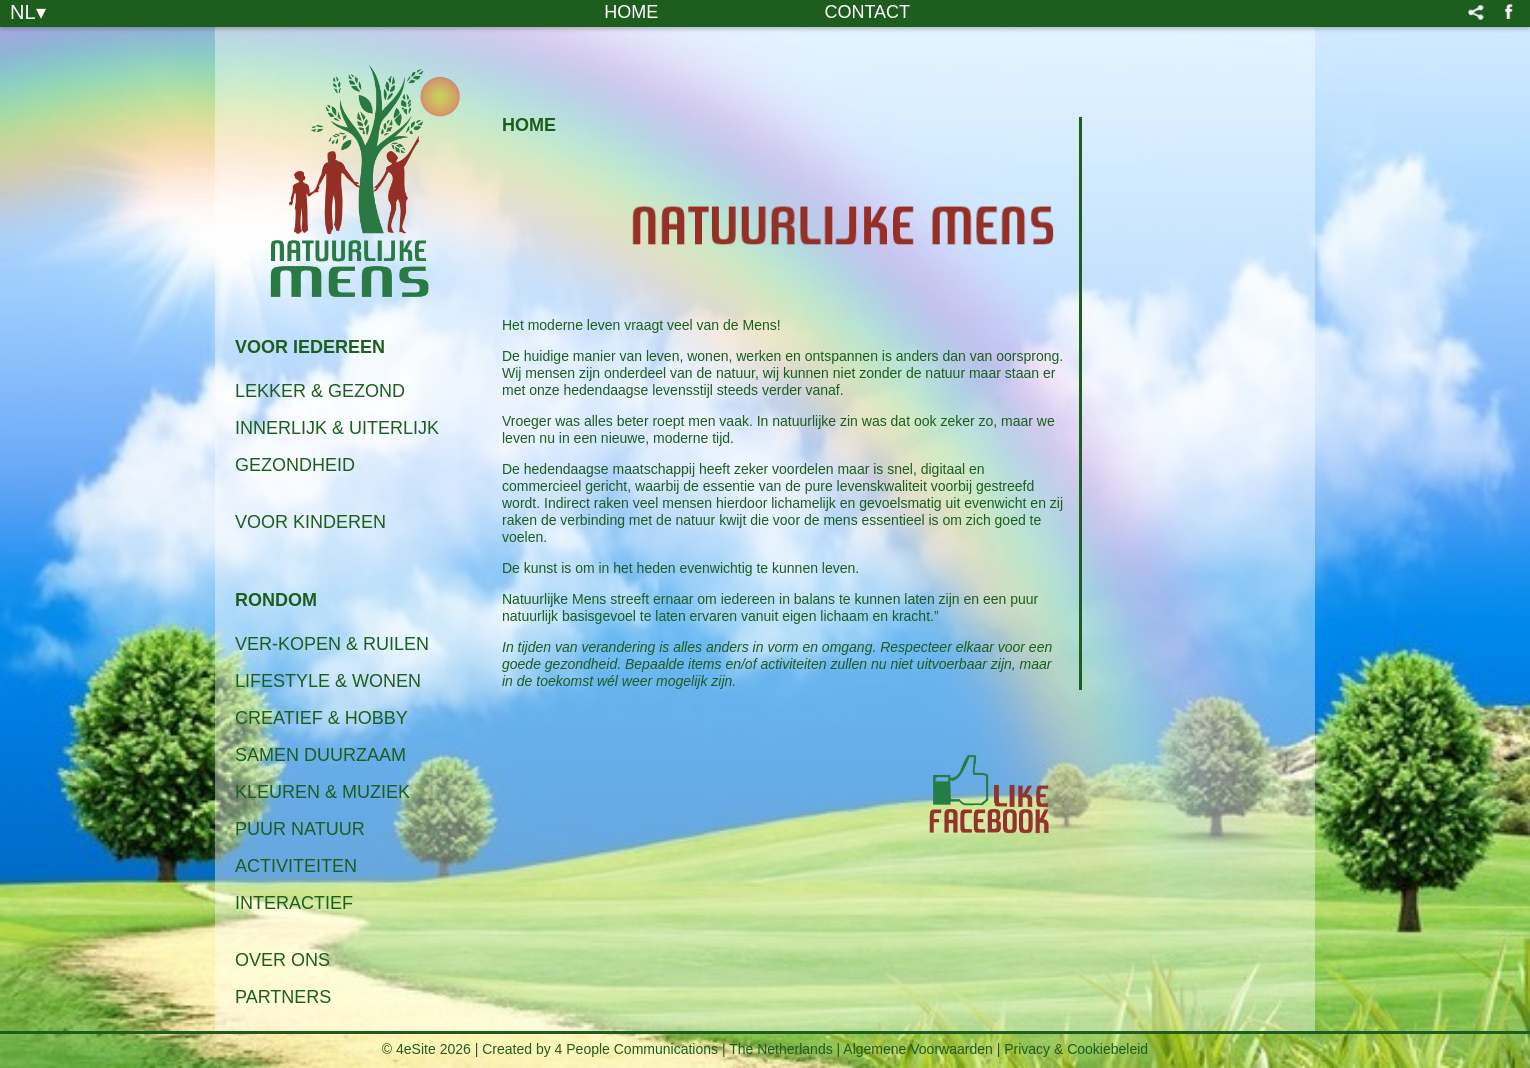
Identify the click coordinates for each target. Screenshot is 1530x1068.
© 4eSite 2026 (426, 1049)
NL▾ (28, 11)
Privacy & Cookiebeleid (1076, 1049)
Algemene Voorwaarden (917, 1049)
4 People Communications (636, 1049)
